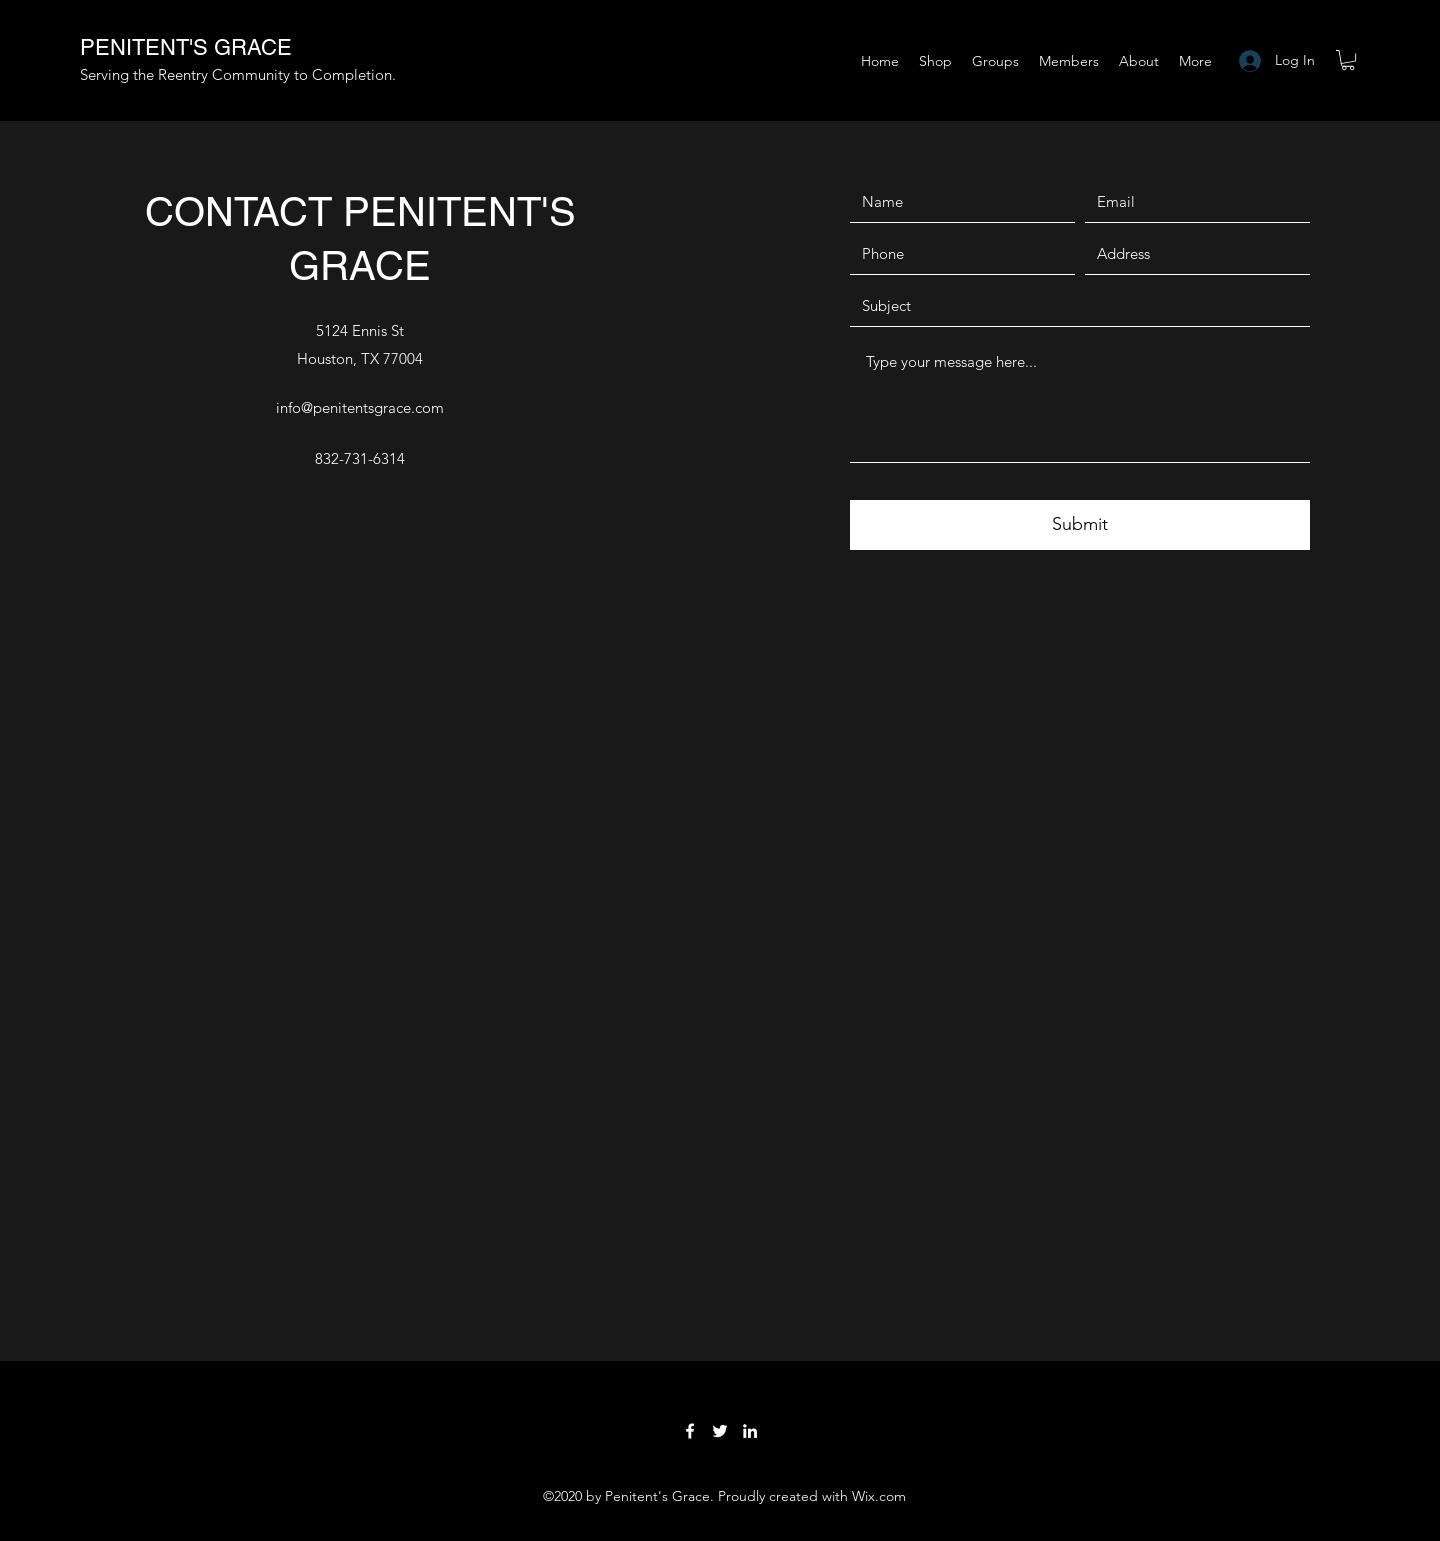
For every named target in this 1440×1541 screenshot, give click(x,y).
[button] (1348, 60)
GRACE (253, 47)
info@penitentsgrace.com (360, 407)
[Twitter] (720, 1431)
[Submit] (1080, 525)
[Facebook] (690, 1431)
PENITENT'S (147, 47)
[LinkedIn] (750, 1431)
